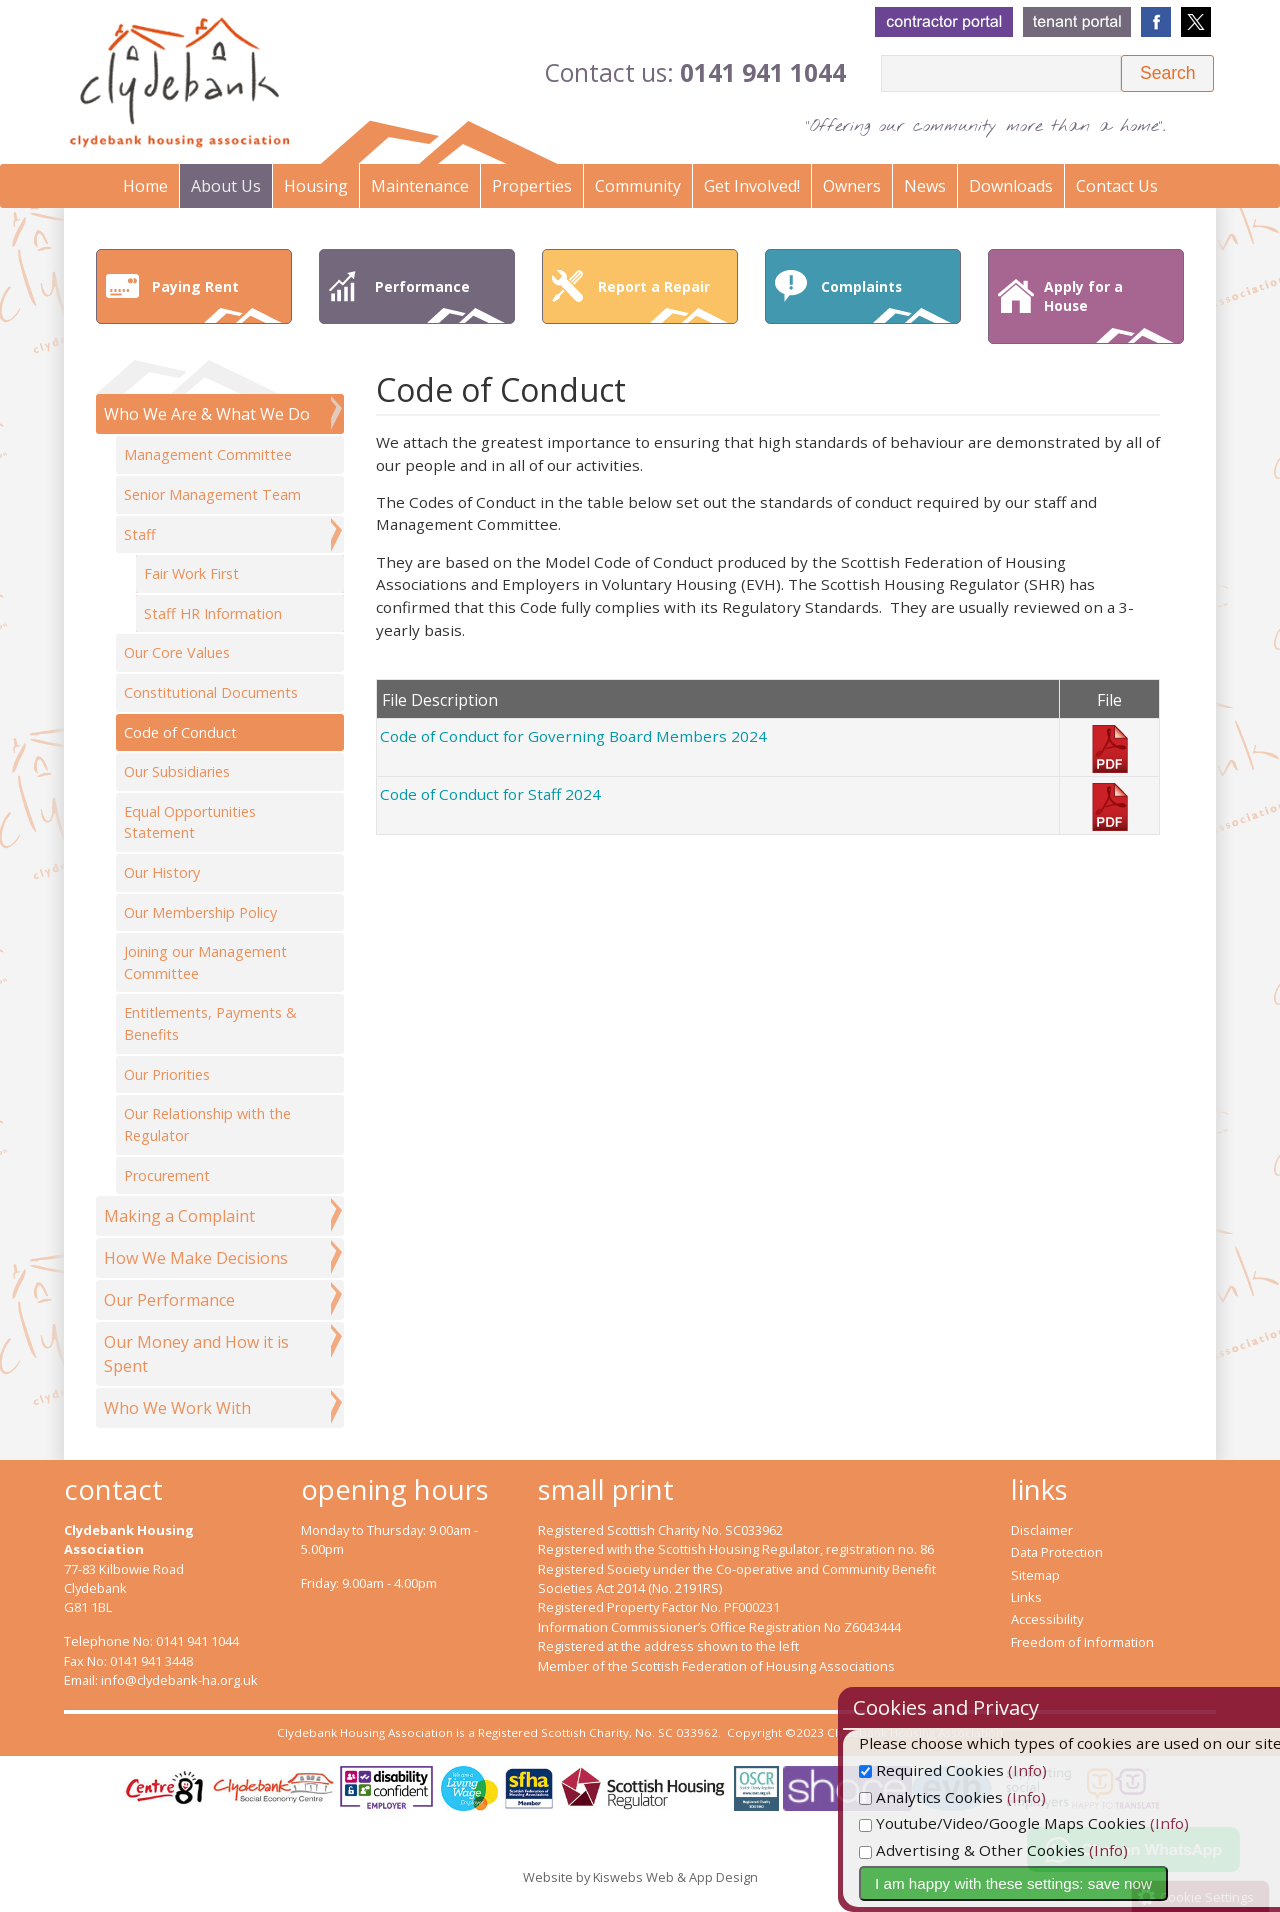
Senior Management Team (212, 494)
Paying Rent (217, 300)
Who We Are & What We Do (207, 414)
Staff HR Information (213, 613)
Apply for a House (1109, 310)
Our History (162, 872)
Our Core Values (177, 652)
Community (638, 186)
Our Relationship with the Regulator (207, 1124)
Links (1026, 1597)
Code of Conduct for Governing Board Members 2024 (573, 736)
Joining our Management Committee (205, 962)
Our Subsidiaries (177, 771)
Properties (532, 186)
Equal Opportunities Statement (190, 822)
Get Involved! (752, 186)
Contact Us (1117, 186)
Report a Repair (663, 300)
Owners (852, 186)
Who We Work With (177, 1408)
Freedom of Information (1082, 1642)
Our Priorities (167, 1074)
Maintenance (420, 186)
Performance (440, 300)
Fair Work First (191, 573)
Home (145, 186)
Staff (140, 534)
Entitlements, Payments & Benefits (210, 1023)
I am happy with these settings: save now (1071, 1883)
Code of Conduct (180, 732)
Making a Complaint (179, 1216)
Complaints (886, 300)
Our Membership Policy (200, 912)
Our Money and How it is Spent (196, 1354)
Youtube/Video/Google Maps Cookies (1060, 1823)
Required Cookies (989, 1770)
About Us (226, 186)
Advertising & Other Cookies (1030, 1850)
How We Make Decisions (196, 1258)
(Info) (1085, 1770)
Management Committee (208, 454)
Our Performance (169, 1300)
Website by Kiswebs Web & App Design (640, 1877)
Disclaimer (1042, 1530)
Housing (316, 186)
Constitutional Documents (211, 692)
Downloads (1011, 186)
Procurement (167, 1175)
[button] (1167, 73)
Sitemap (1035, 1575)
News (925, 186)
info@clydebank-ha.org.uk (179, 1680)
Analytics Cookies (989, 1797)
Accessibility (1047, 1619)
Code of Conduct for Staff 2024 (490, 794)
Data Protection (1057, 1552)
